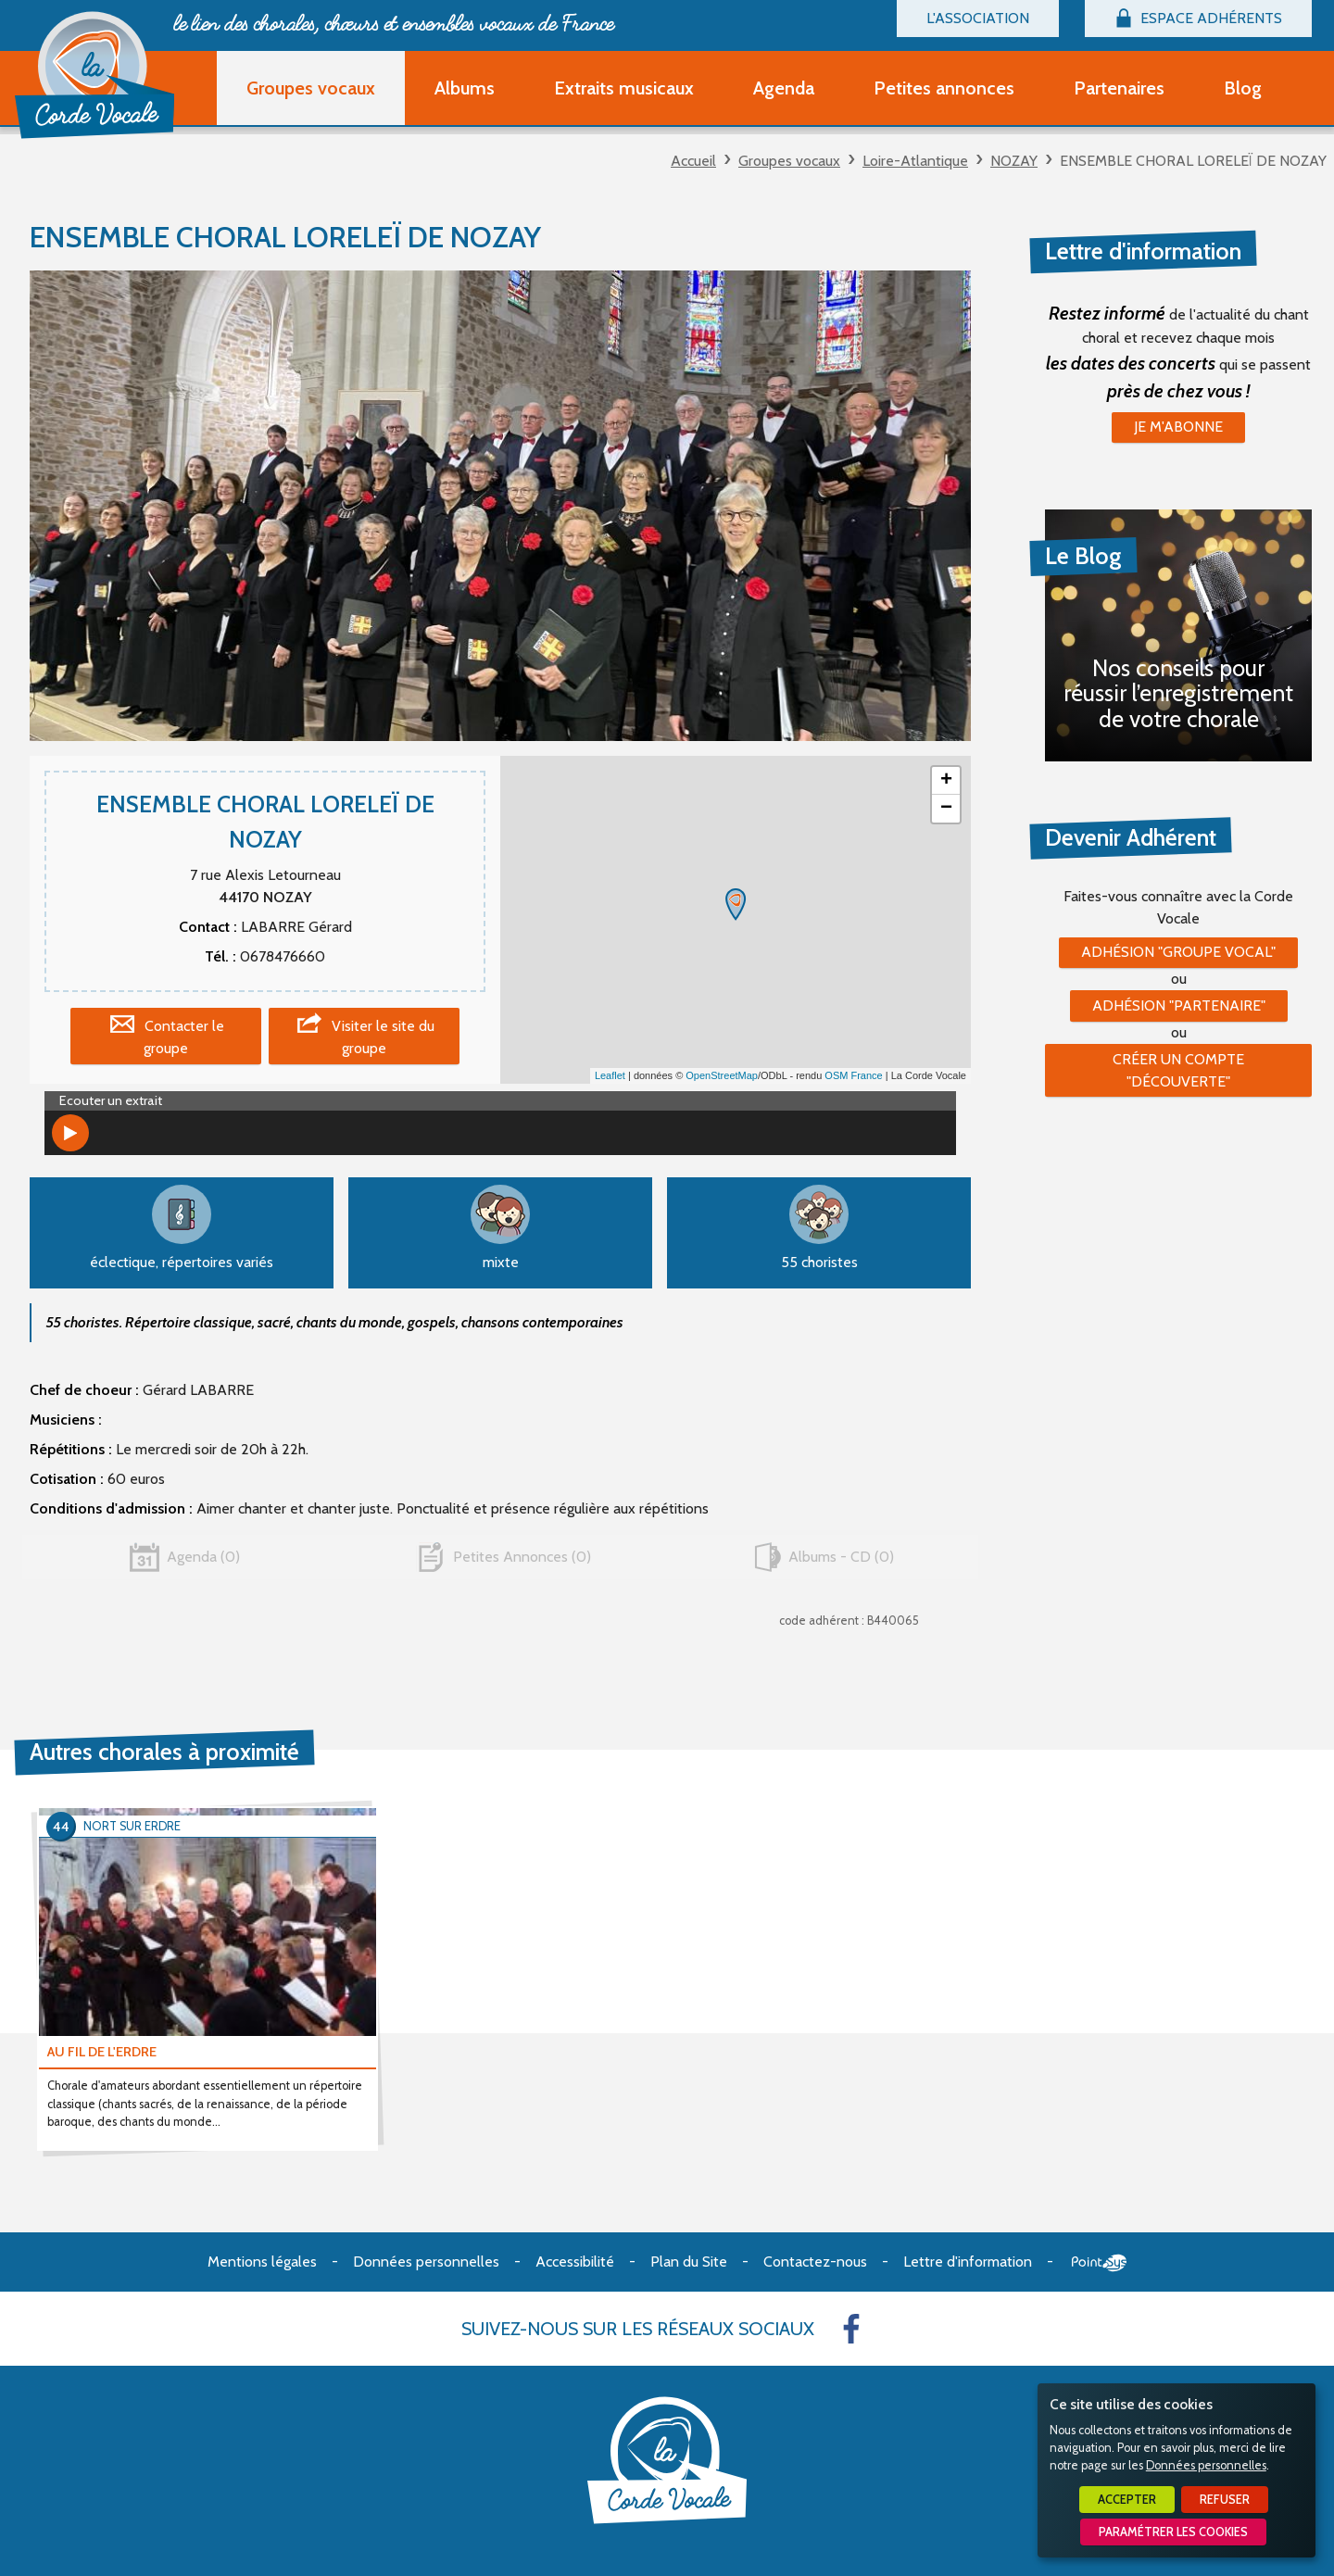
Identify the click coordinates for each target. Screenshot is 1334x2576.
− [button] (946, 809)
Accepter (1127, 2500)
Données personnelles (1206, 2465)
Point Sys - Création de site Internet (1099, 2263)
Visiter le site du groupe (383, 1037)
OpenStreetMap (722, 1075)
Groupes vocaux (789, 161)
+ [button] (946, 781)
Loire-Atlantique (915, 161)
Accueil (693, 161)
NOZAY (1014, 161)
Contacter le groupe (184, 1037)
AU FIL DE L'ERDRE (102, 2051)
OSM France (853, 1075)
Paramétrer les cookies (1173, 2532)
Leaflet (610, 1075)
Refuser (1225, 2500)
